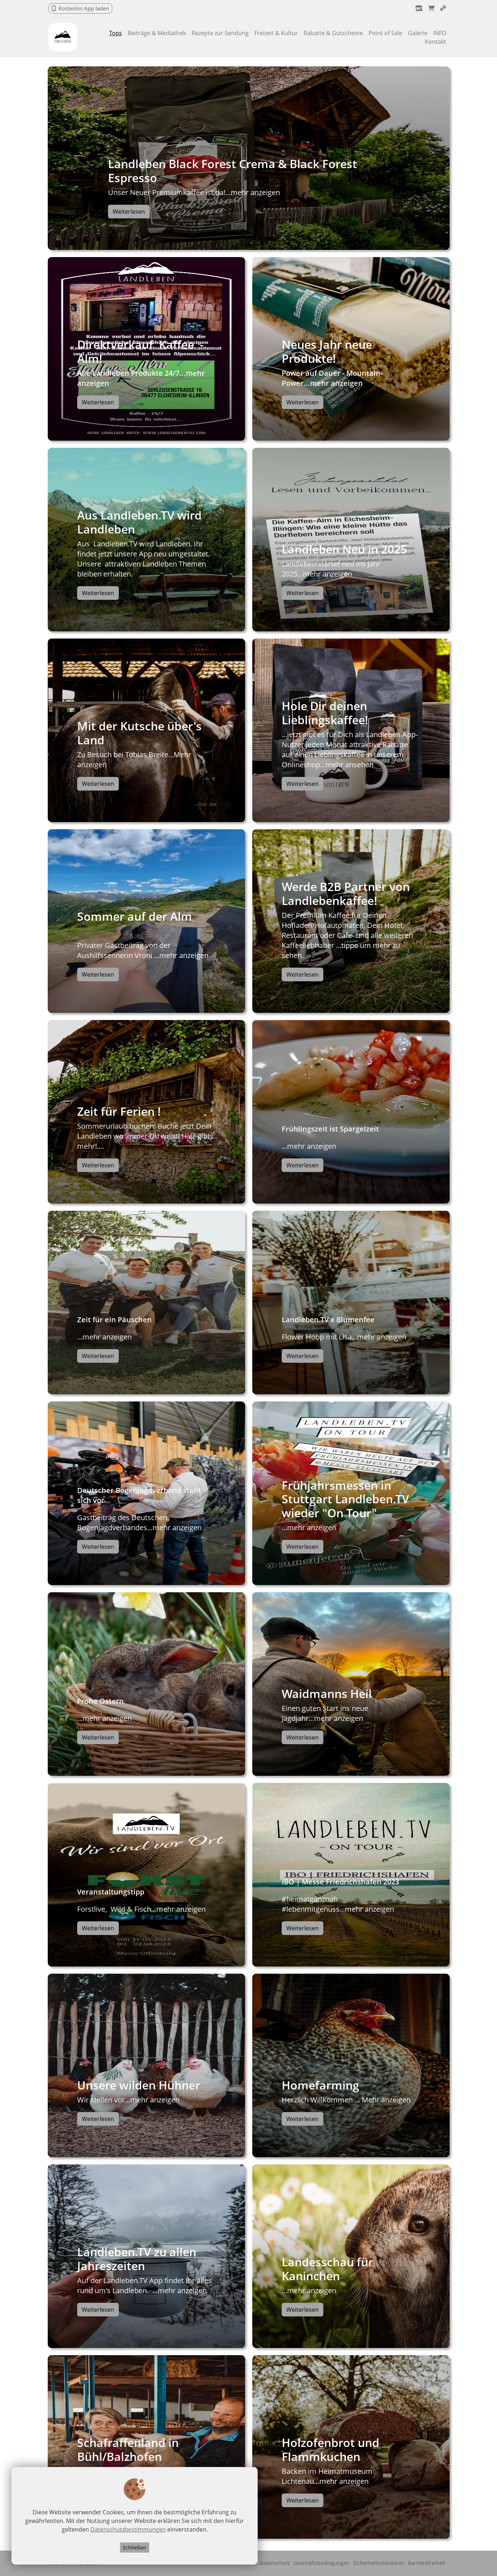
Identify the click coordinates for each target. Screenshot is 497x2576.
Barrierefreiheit (426, 2563)
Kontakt (435, 42)
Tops (115, 33)
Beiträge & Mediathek (157, 33)
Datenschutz (275, 2563)
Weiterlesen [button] (129, 211)
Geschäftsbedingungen (322, 2563)
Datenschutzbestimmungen (127, 2530)
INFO (439, 33)
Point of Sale (385, 33)
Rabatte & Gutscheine (333, 33)
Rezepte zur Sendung (220, 33)
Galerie (417, 33)
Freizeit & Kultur (276, 33)
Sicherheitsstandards (378, 2563)
